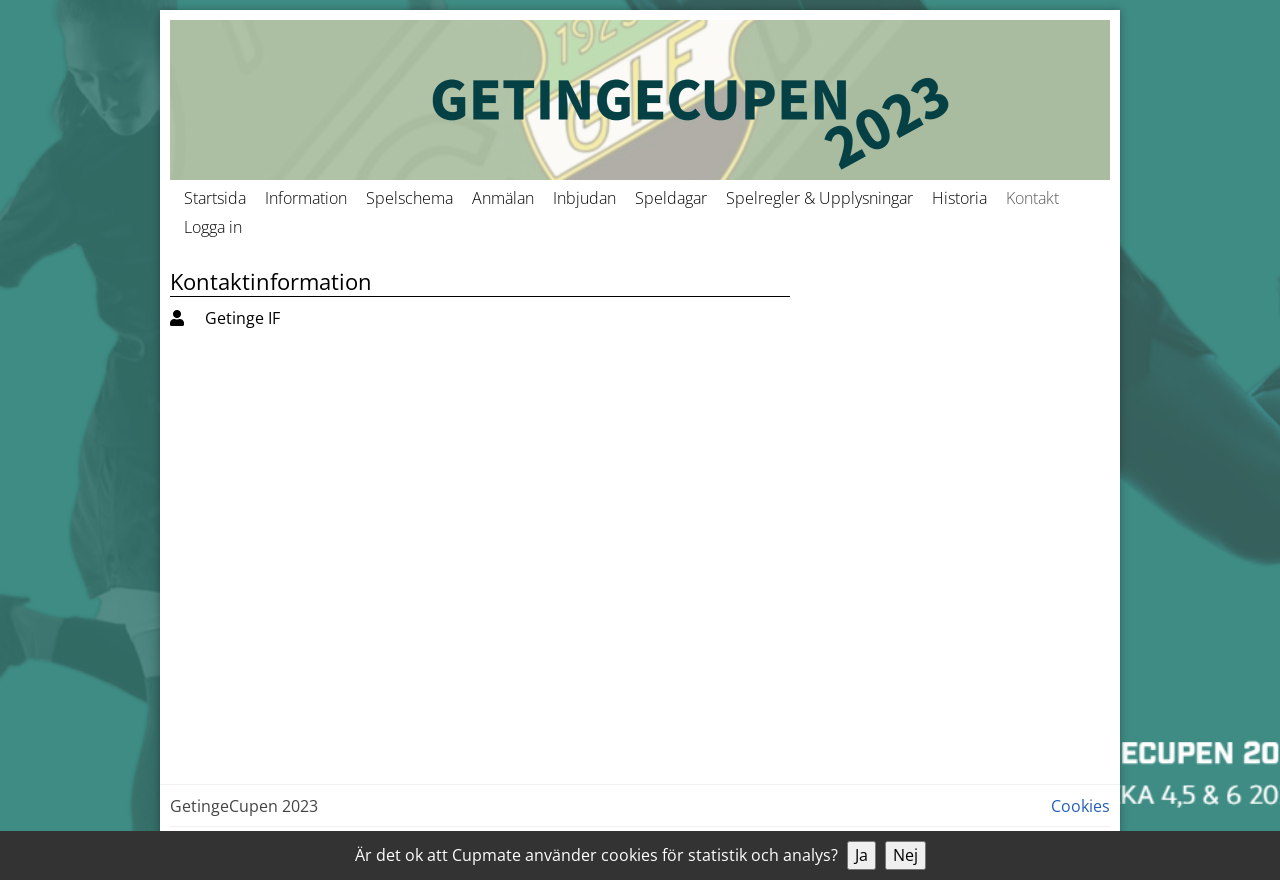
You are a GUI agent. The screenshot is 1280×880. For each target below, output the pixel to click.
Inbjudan (584, 198)
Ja (861, 855)
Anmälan (503, 198)
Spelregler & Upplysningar (819, 198)
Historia (959, 198)
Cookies (1080, 806)
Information (306, 198)
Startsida (215, 198)
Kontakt (1032, 198)
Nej (905, 855)
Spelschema (409, 198)
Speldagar (671, 198)
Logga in (213, 227)
